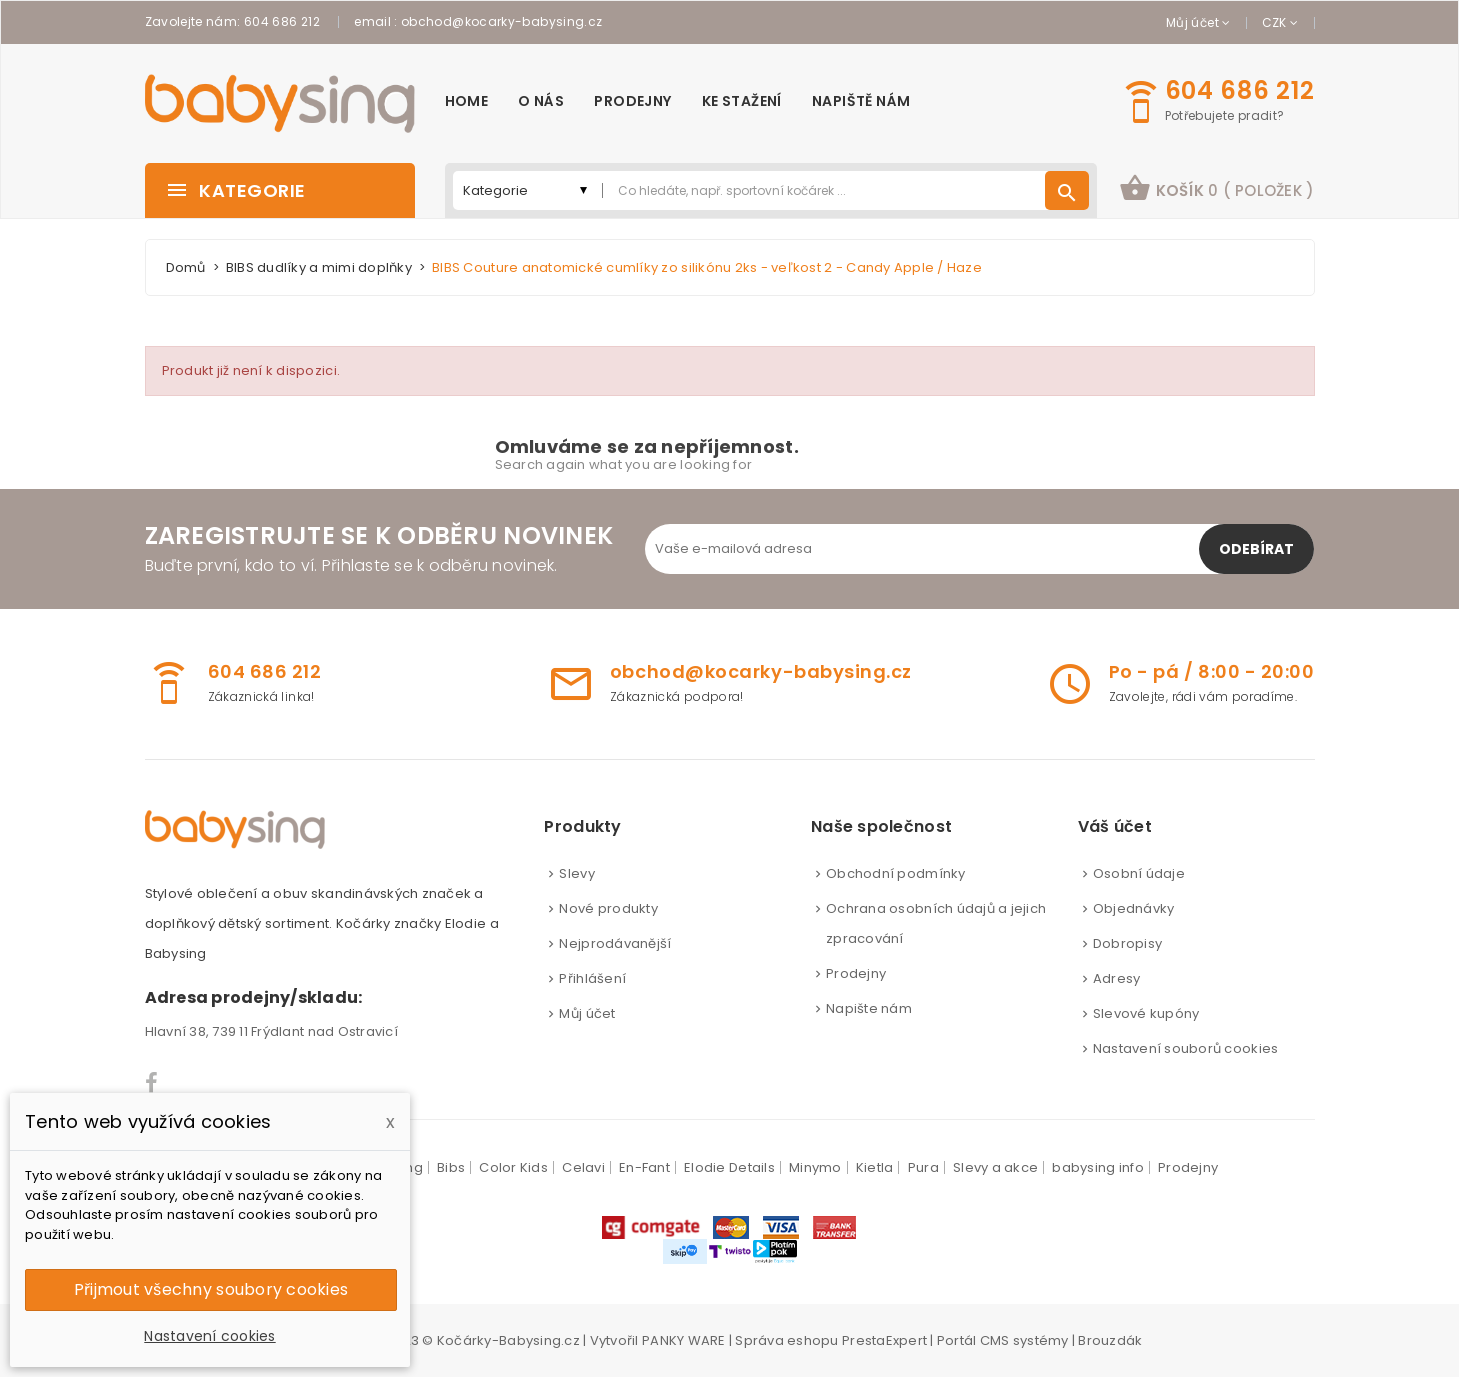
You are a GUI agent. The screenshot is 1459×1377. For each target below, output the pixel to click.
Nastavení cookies (209, 1336)
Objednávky (1134, 908)
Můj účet (587, 1013)
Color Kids (513, 1167)
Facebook (152, 1083)
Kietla (875, 1167)
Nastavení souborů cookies (1186, 1048)
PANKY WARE (684, 1340)
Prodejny (856, 973)
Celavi (583, 1167)
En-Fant (644, 1167)
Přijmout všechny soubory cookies (211, 1289)
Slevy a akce (995, 1167)
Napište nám (869, 1008)
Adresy (1117, 978)
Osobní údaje (1139, 873)
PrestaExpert (884, 1340)
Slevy (576, 873)
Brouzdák (1110, 1340)
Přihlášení (592, 978)
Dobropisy (1127, 943)
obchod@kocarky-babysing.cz (501, 21)
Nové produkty (608, 908)
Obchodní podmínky (895, 873)
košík (1216, 188)
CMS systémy (1024, 1340)
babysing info (1097, 1167)
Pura (923, 1167)
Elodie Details (729, 1167)
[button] (1216, 190)
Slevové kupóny (1146, 1013)
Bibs (451, 1167)
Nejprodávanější (615, 943)
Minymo (815, 1167)
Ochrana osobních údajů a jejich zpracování (936, 923)
